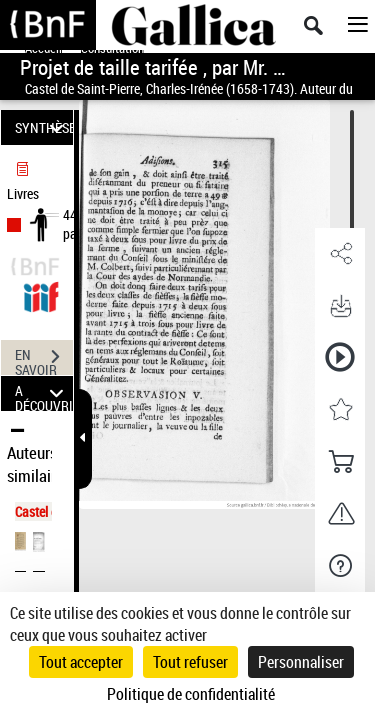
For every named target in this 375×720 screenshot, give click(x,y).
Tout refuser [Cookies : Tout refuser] (190, 662)
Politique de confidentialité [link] (191, 694)
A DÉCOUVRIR (44, 393)
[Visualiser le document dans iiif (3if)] (41, 294)
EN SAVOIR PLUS (44, 359)
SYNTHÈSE (44, 127)
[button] (340, 254)
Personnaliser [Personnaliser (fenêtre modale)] (301, 662)
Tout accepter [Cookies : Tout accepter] (81, 662)
